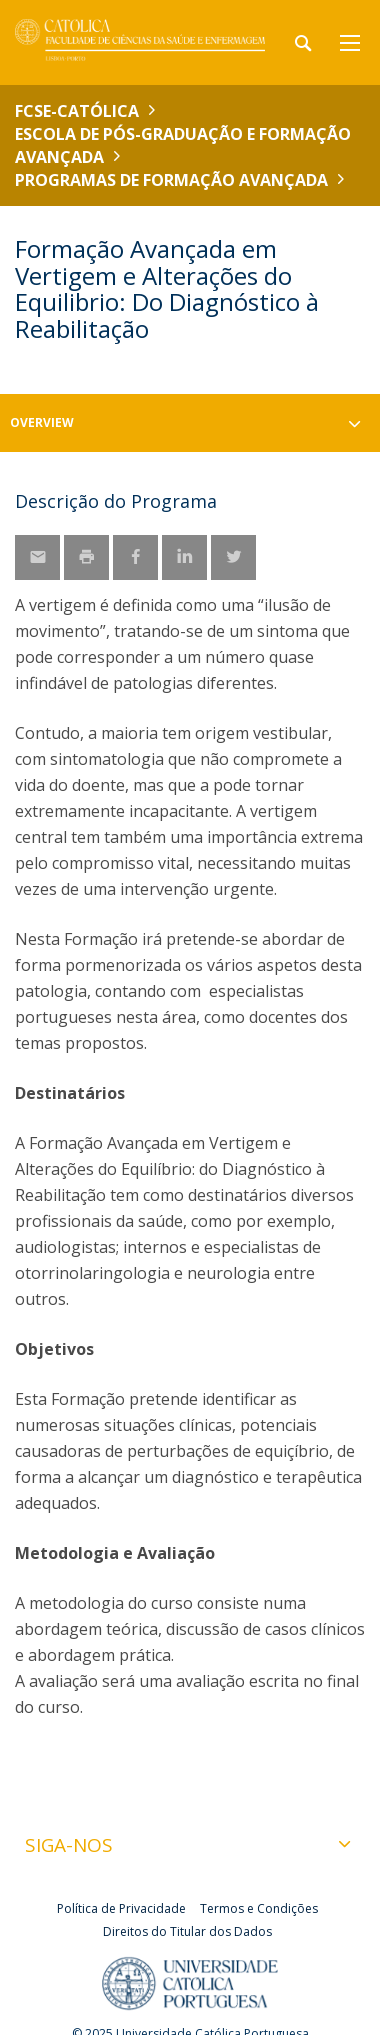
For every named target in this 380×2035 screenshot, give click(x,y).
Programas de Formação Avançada (171, 180)
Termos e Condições (259, 1908)
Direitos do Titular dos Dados (187, 1931)
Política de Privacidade (121, 1908)
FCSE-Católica (77, 111)
